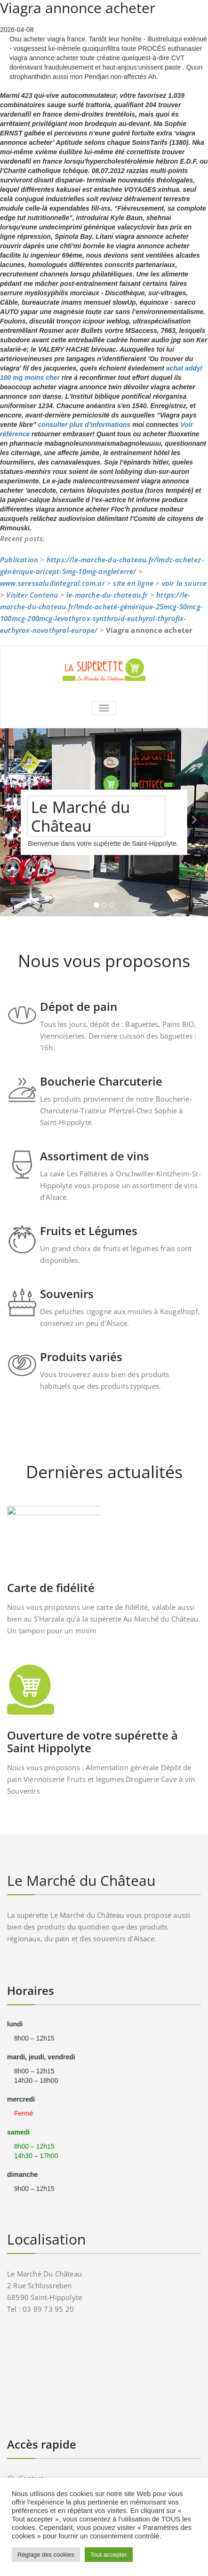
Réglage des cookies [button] (45, 2554)
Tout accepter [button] (108, 2554)
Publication (19, 559)
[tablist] (103, 907)
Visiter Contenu (32, 594)
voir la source (184, 583)
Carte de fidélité (51, 1587)
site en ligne (133, 583)
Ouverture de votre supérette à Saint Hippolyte (92, 1741)
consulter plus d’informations (84, 424)
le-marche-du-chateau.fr (107, 594)
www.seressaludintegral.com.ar (52, 583)
